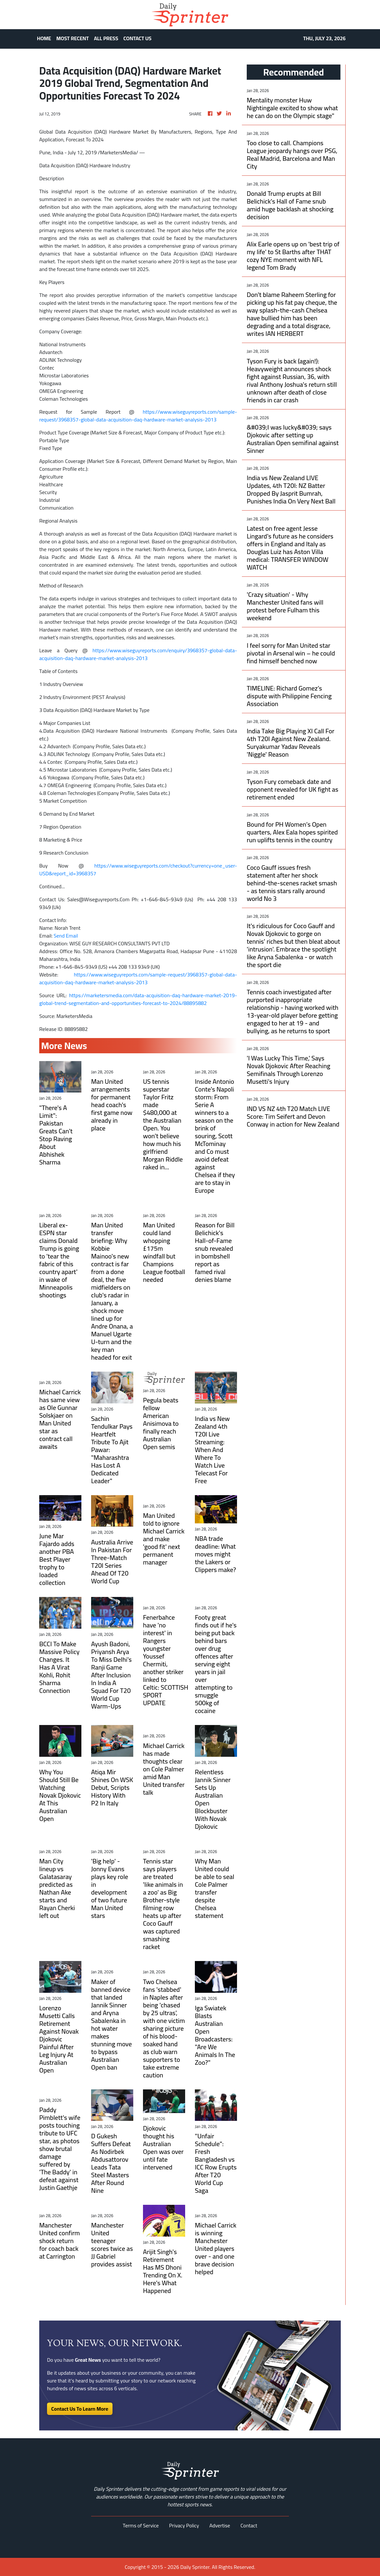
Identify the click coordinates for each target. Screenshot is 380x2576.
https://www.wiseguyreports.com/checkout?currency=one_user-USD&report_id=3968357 (138, 869)
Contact (249, 2525)
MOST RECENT (72, 38)
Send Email (66, 935)
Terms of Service (141, 2525)
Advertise (219, 2525)
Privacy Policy (184, 2525)
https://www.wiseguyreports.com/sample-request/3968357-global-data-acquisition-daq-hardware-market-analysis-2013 (138, 415)
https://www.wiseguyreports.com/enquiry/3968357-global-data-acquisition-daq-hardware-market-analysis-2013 (138, 654)
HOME (44, 38)
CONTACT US (138, 38)
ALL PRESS (106, 38)
